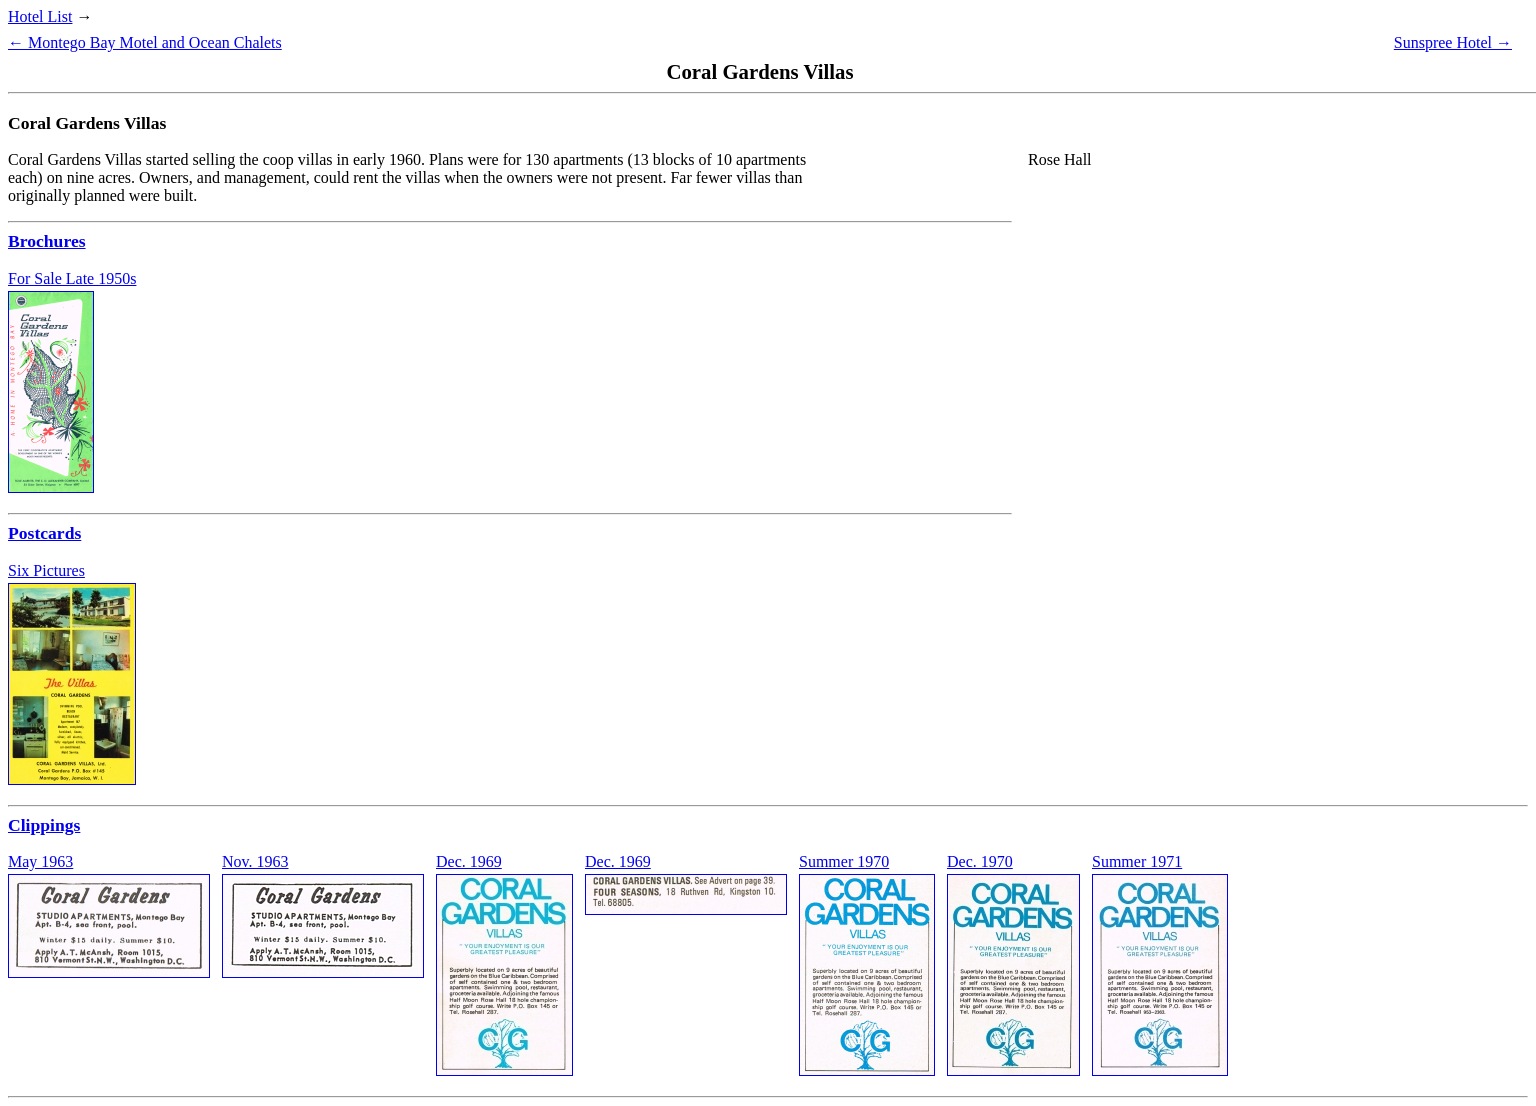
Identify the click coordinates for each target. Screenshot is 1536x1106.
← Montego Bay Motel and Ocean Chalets (145, 42)
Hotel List (40, 16)
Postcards (44, 533)
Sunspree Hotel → (1453, 42)
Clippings (44, 825)
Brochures (47, 241)
